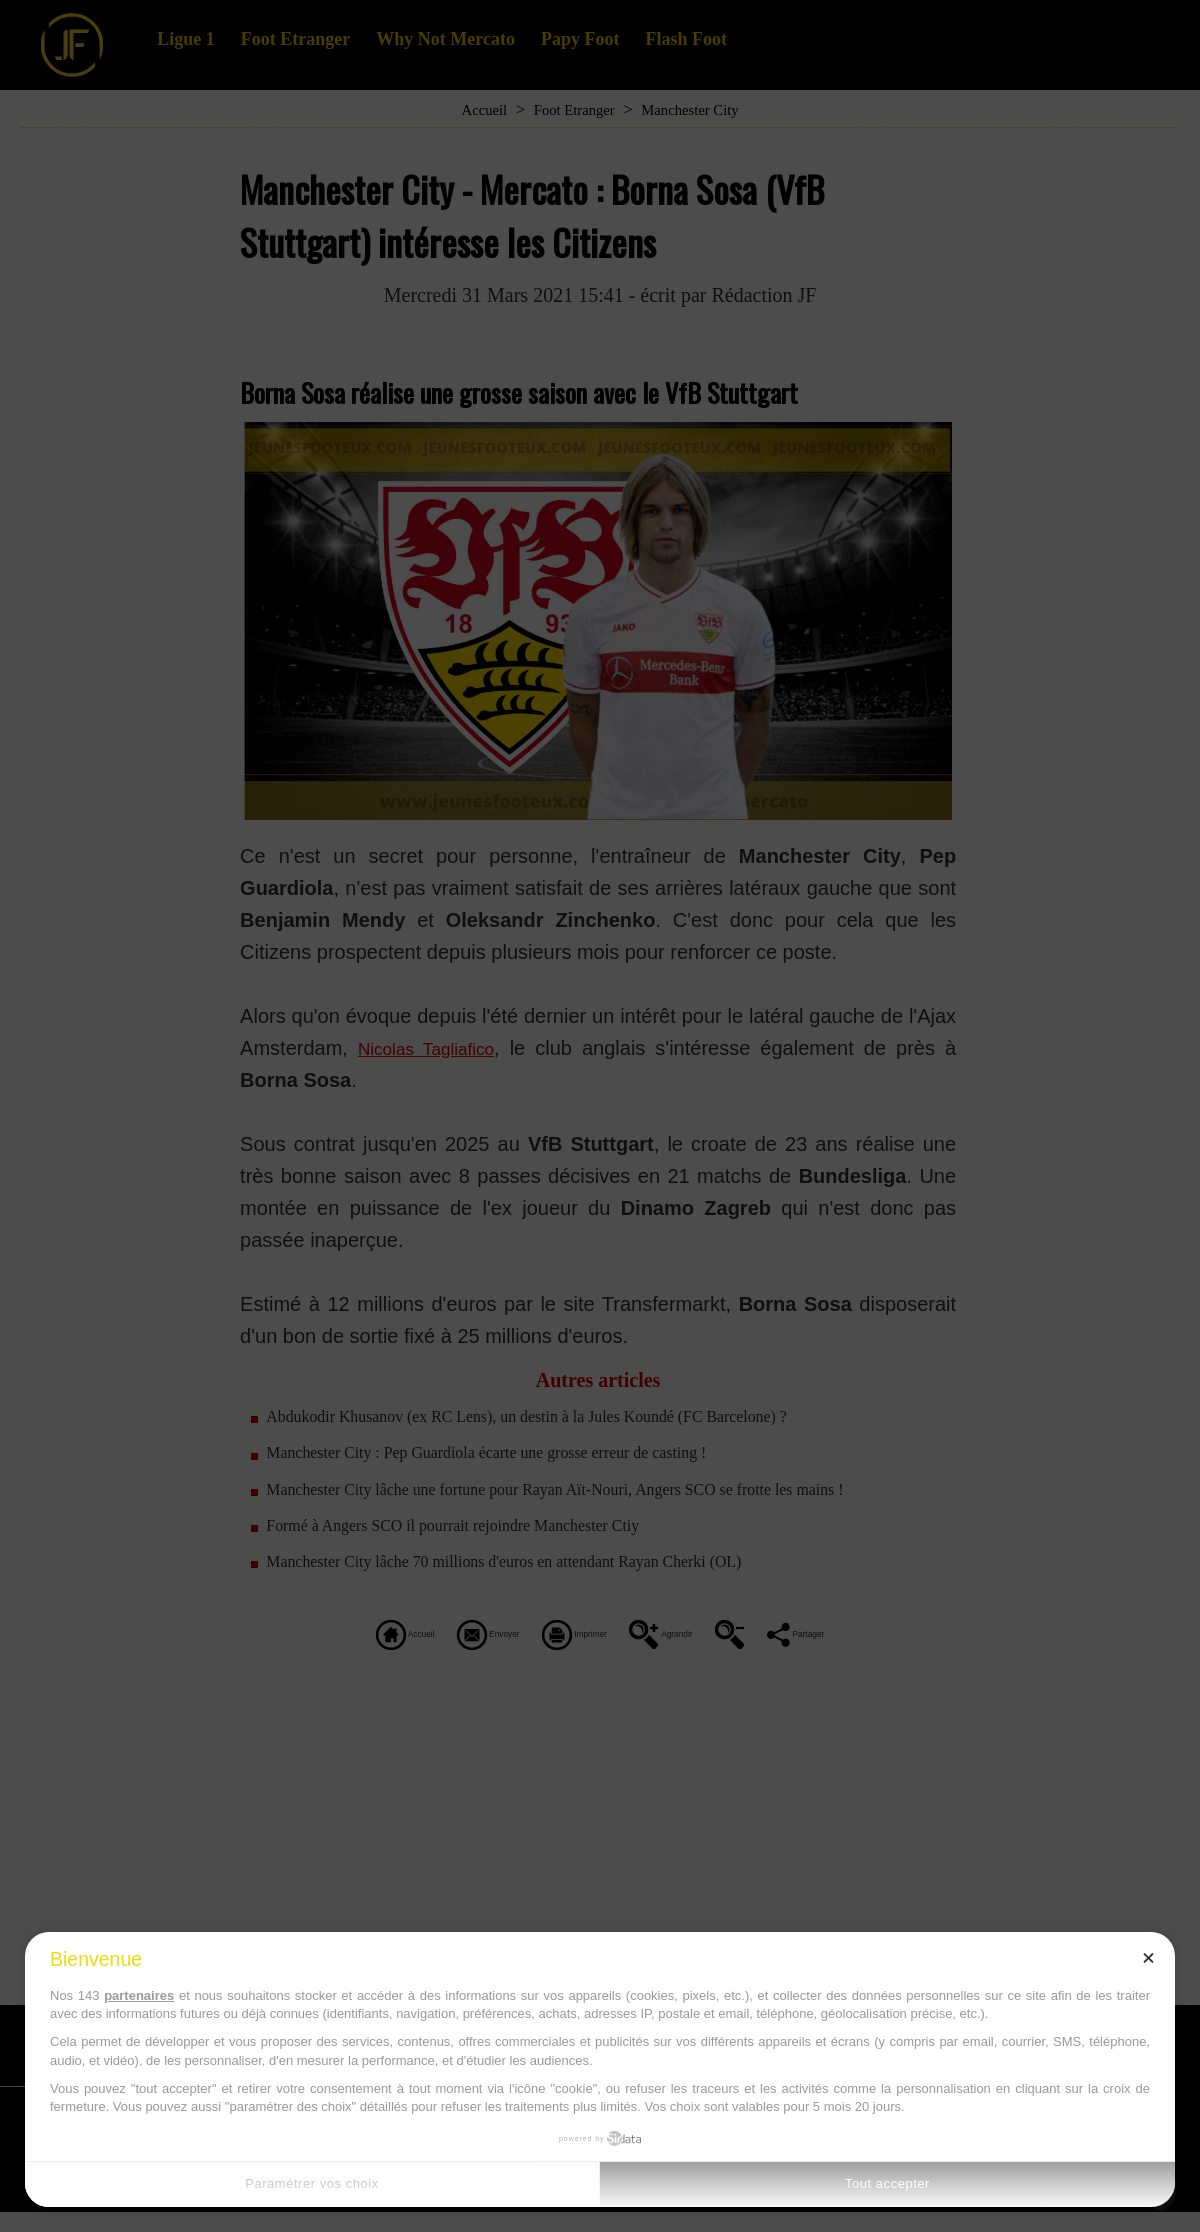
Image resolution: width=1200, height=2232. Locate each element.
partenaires (139, 1995)
